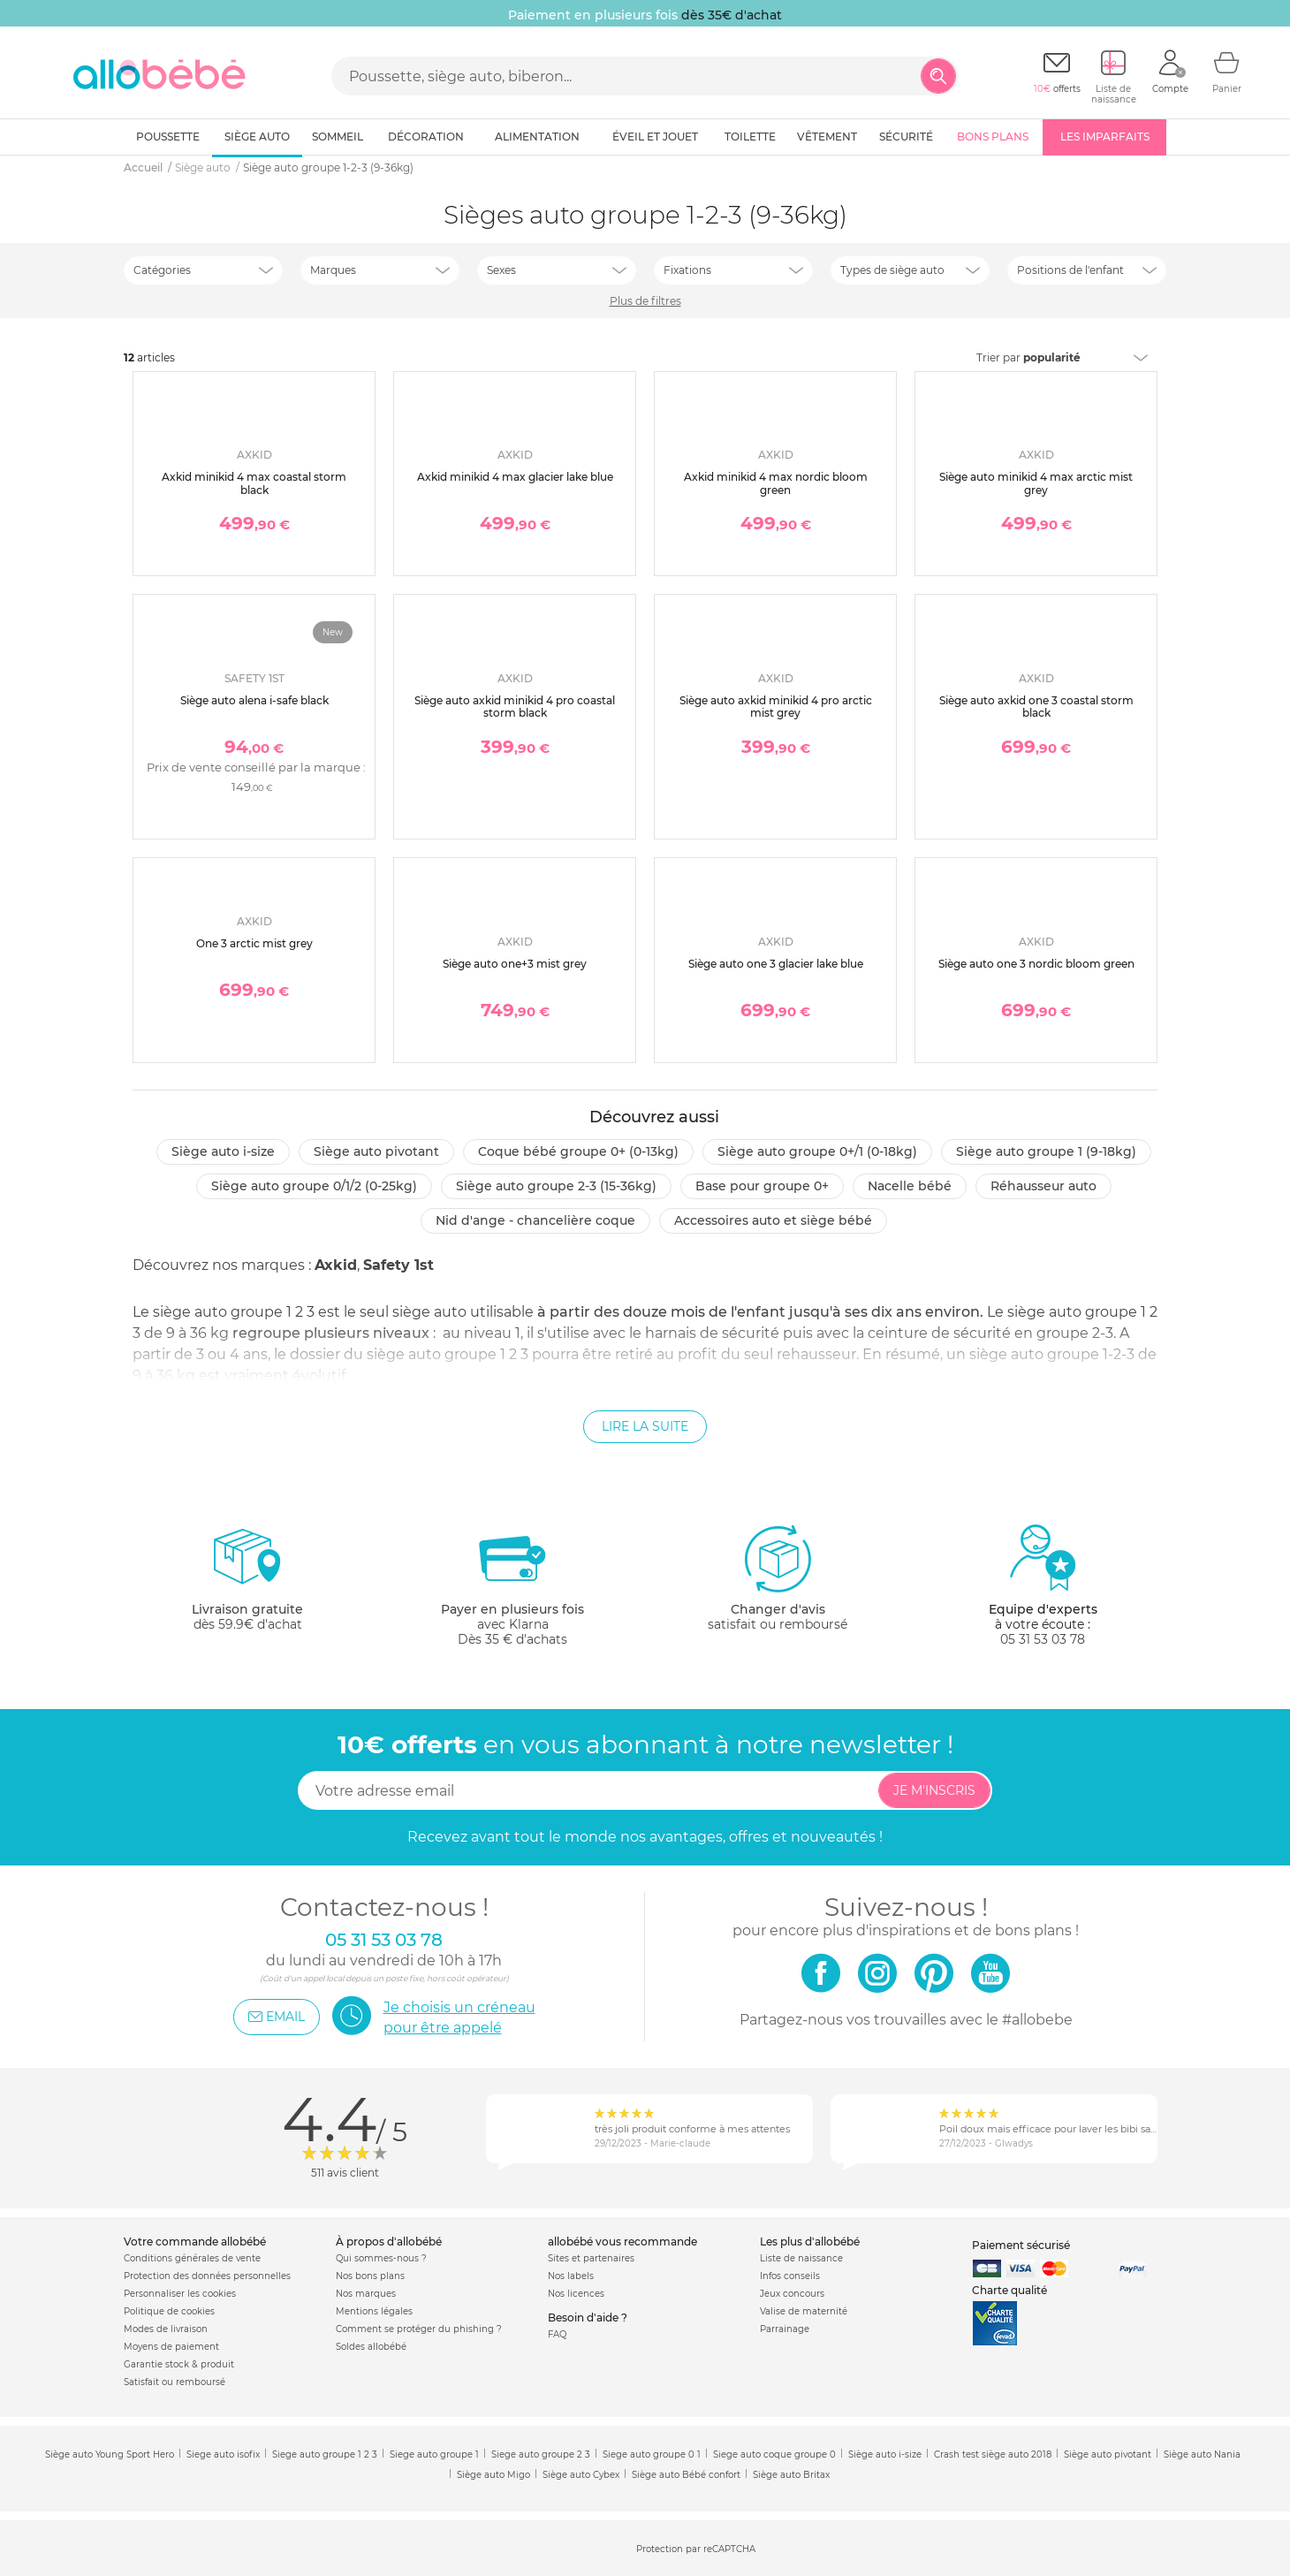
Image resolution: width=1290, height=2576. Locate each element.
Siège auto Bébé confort (686, 2475)
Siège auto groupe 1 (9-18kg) (1046, 1151)
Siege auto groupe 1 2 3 (324, 2454)
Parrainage (784, 2329)
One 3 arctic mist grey (254, 943)
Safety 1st (398, 1265)
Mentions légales (374, 2311)
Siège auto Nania (1202, 2454)
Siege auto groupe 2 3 (540, 2454)
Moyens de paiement (171, 2346)
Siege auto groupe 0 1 (652, 2454)
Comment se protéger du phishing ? (419, 2329)
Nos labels (571, 2276)
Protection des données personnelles (207, 2276)
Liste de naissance (801, 2258)
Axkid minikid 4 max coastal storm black (254, 483)
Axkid (336, 1265)
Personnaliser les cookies (180, 2293)
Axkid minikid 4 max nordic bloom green (776, 483)
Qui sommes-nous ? (381, 2258)
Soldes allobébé (371, 2346)
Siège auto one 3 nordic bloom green (1036, 963)
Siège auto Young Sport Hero (109, 2454)
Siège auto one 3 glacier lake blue (775, 963)
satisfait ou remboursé (777, 1577)
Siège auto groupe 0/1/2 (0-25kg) (314, 1186)
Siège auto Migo (493, 2475)
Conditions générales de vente (192, 2258)
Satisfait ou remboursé (174, 2382)
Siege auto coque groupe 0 (774, 2454)
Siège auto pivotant (376, 1151)
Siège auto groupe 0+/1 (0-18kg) (817, 1151)
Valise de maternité (803, 2311)
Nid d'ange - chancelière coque (535, 1220)
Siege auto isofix (223, 2454)
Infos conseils (790, 2276)
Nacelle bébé (910, 1186)
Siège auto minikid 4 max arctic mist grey (1036, 483)
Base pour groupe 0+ (762, 1186)
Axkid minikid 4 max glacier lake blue (515, 476)
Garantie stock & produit (179, 2364)
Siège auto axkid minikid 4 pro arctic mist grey (775, 706)
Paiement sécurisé (1021, 2245)
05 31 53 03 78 (1042, 1639)
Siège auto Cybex (581, 2475)
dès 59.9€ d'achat (247, 1585)
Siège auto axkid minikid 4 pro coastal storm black (514, 706)
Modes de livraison (166, 2329)
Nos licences (576, 2293)
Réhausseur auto (1043, 1186)
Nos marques (366, 2293)
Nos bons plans (370, 2276)
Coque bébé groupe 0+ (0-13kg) (578, 1151)
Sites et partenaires (591, 2258)
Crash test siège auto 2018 (992, 2454)
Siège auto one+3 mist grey (515, 963)
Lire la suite (645, 1426)
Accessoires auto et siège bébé (773, 1220)
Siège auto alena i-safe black (254, 700)
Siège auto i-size (223, 1151)
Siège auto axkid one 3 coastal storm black (1036, 706)
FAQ (557, 2334)
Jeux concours (792, 2293)
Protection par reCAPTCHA (695, 2549)
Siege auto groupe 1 (434, 2454)
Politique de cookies (169, 2311)
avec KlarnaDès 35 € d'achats (512, 1585)
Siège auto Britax (791, 2475)
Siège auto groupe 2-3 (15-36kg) (556, 1186)
